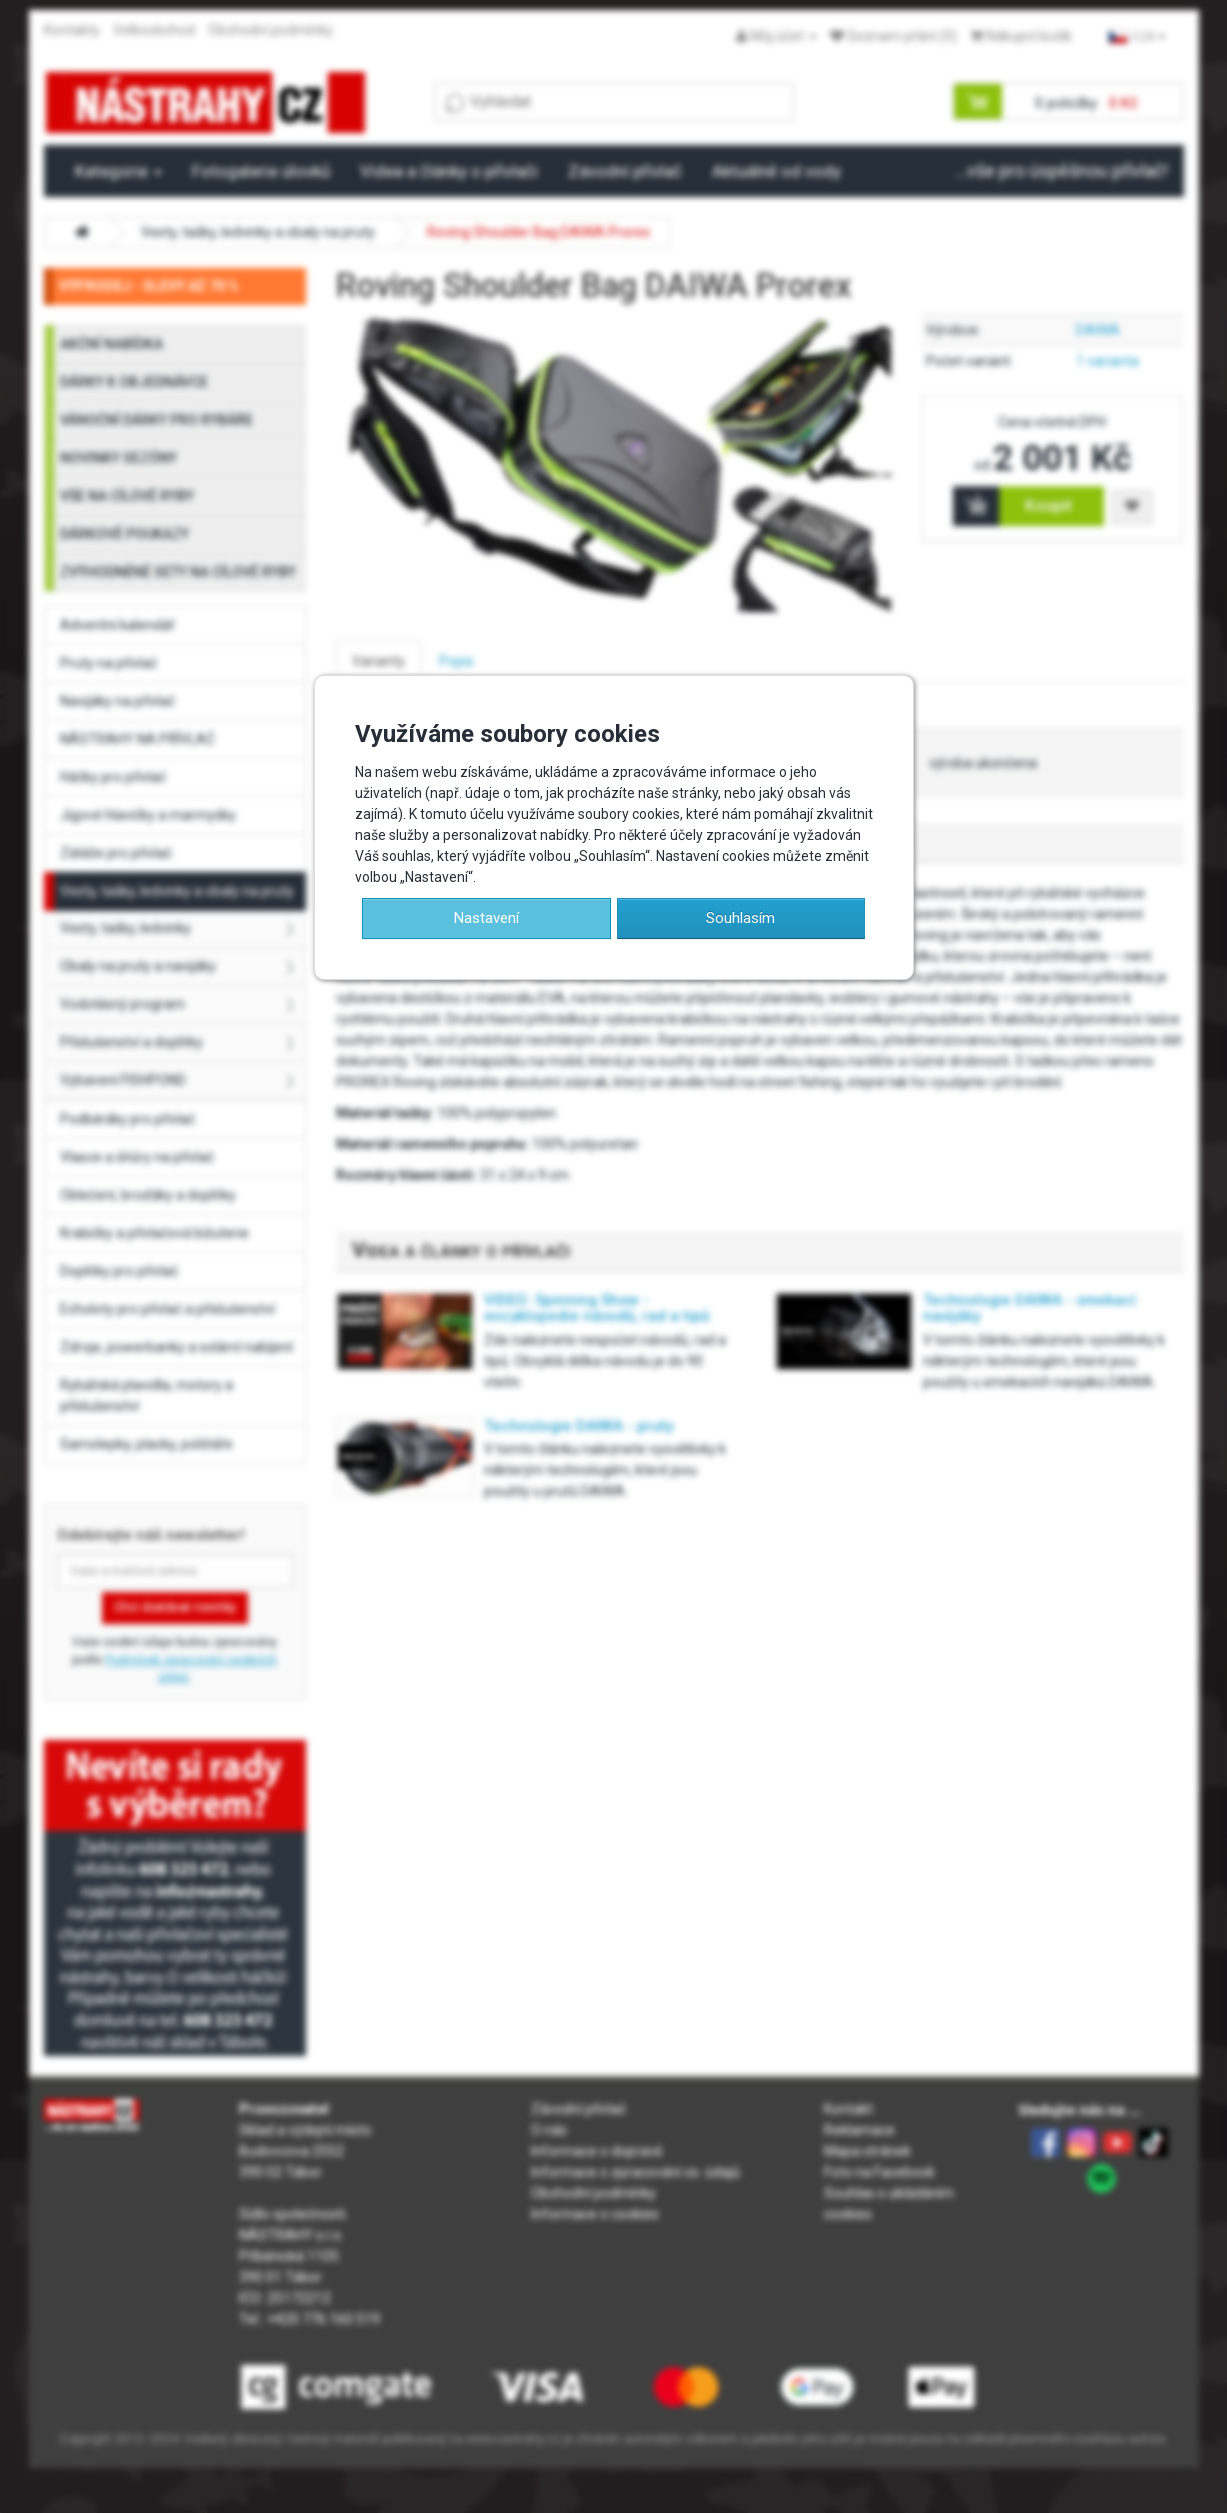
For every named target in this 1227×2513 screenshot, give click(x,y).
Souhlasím (740, 918)
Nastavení (486, 918)
